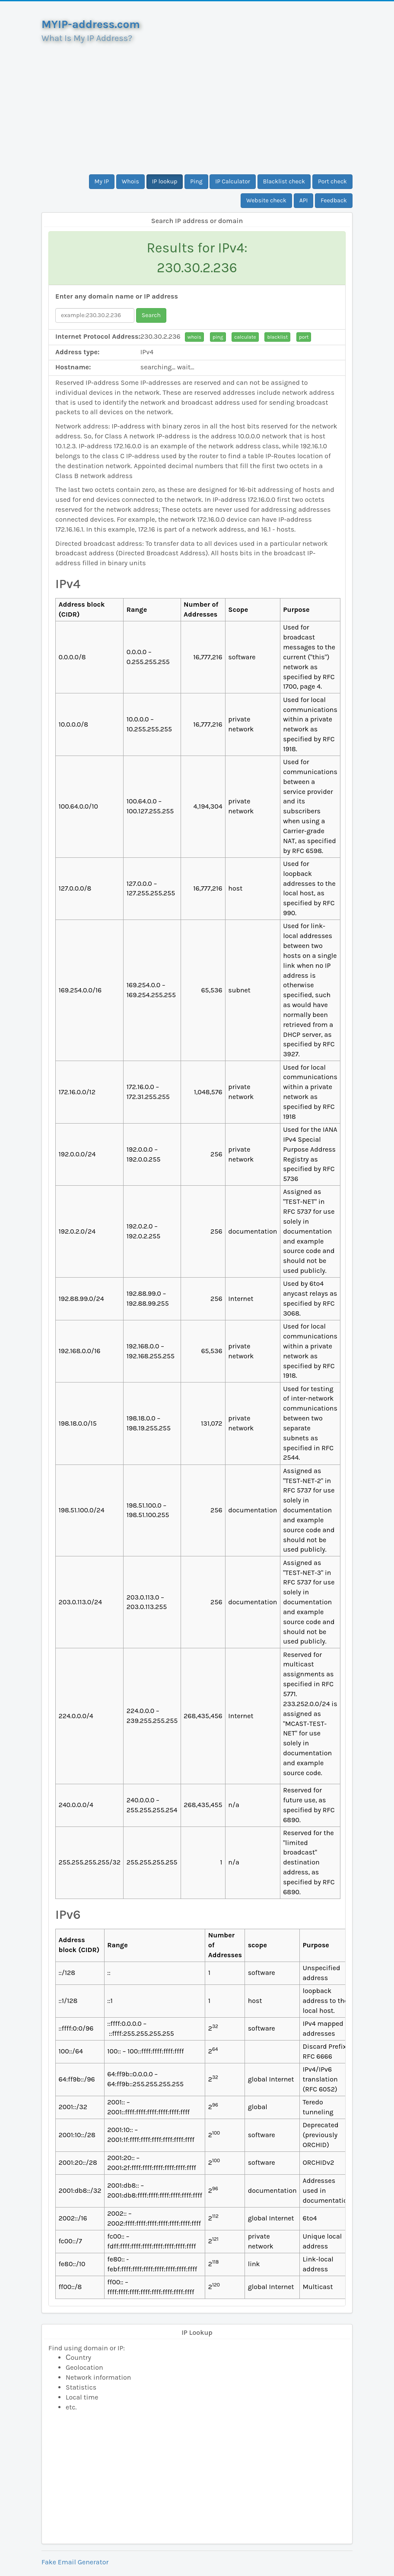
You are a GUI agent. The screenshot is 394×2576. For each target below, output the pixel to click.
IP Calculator (232, 181)
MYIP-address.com (90, 24)
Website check (266, 200)
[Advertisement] (197, 105)
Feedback (334, 200)
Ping (196, 181)
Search (151, 315)
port (303, 337)
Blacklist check (284, 181)
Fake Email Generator (74, 2562)
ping (218, 337)
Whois (130, 181)
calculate (245, 337)
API (303, 200)
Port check (332, 181)
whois (194, 337)
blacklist (277, 337)
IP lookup (165, 181)
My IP (102, 181)
